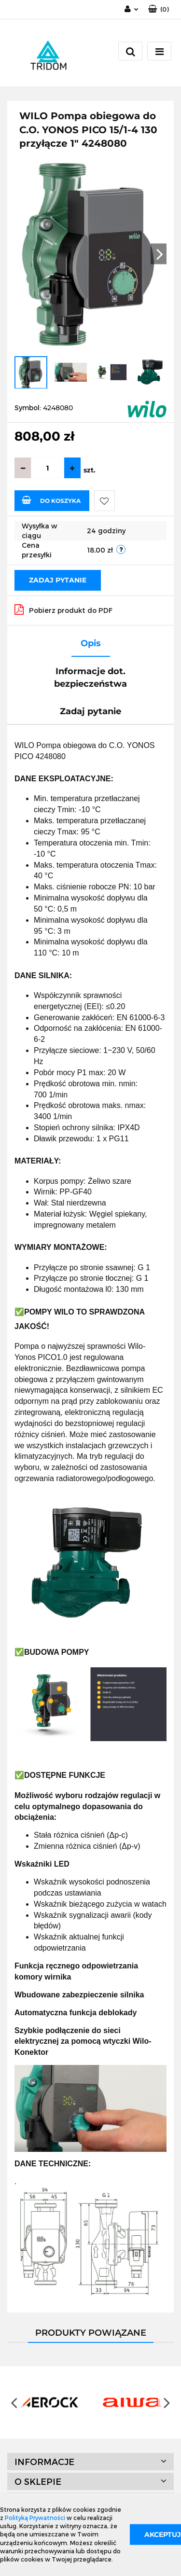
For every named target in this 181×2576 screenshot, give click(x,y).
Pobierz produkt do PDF (63, 609)
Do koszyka (51, 500)
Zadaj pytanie (57, 580)
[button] (158, 9)
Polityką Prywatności (35, 2517)
